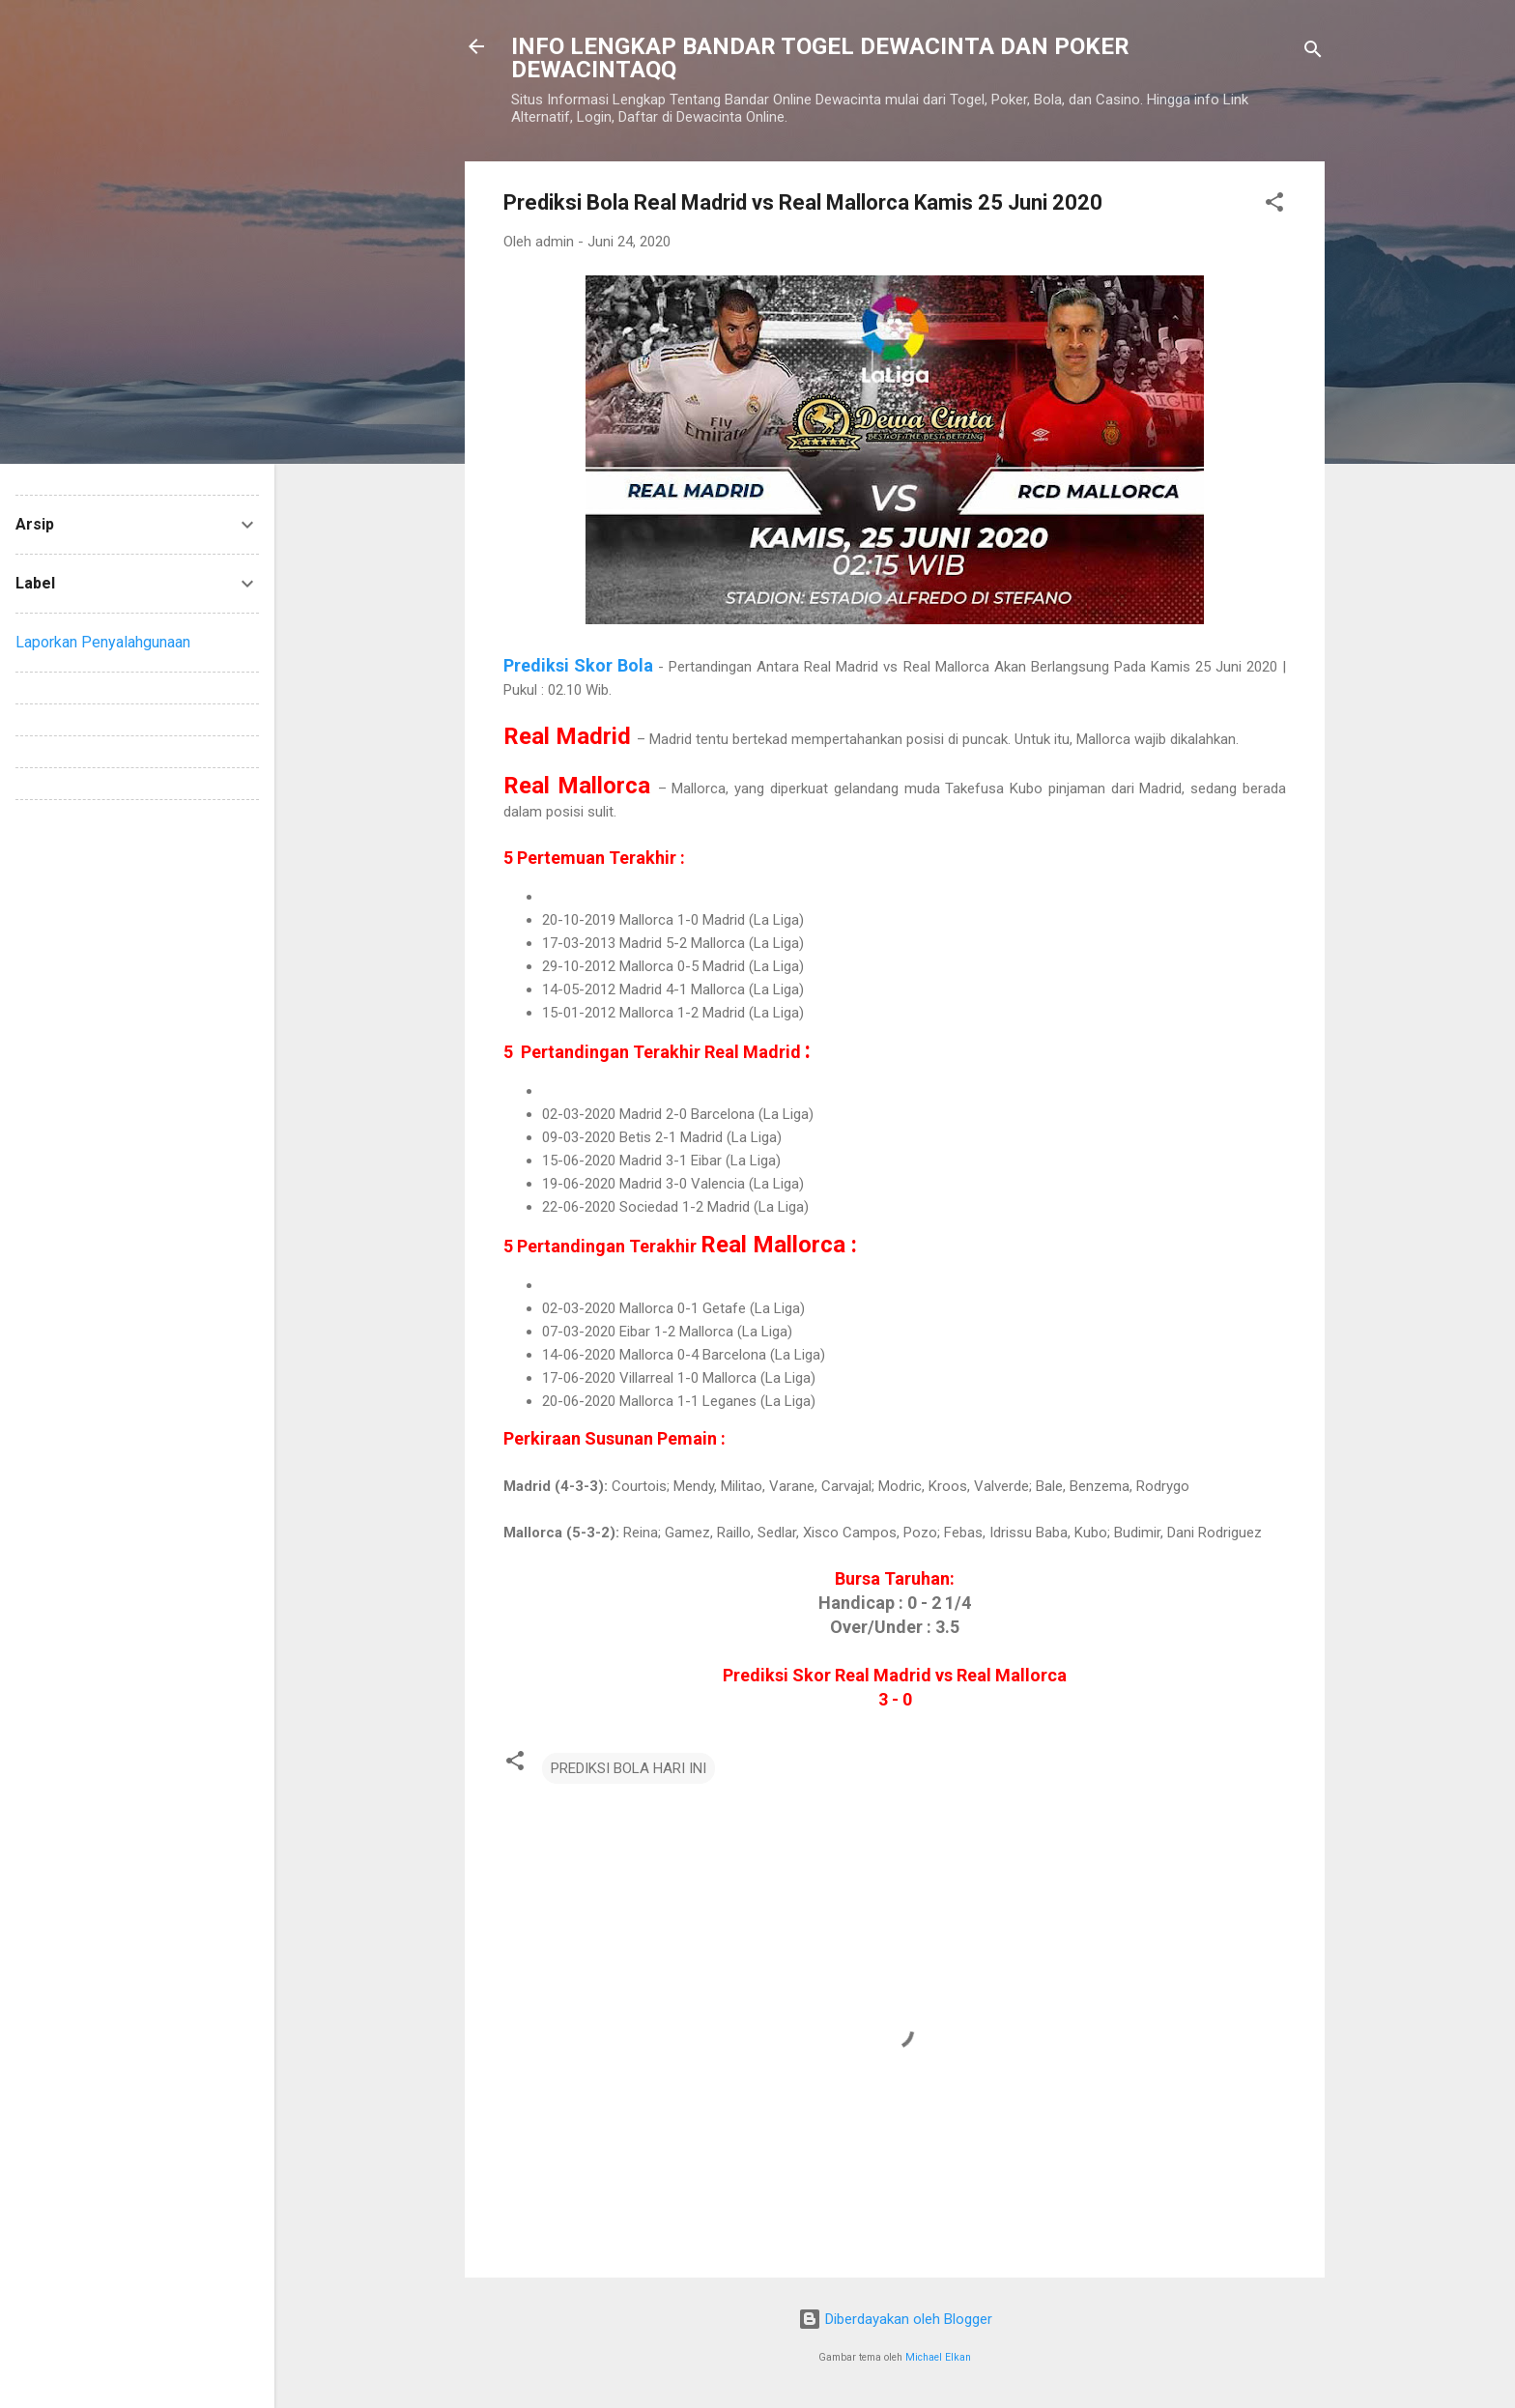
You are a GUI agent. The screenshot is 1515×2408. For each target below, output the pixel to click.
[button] (1274, 205)
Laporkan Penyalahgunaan (102, 642)
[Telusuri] (1313, 52)
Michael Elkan (938, 2357)
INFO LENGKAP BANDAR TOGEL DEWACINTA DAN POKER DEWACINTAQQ (820, 58)
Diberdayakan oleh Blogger (895, 2319)
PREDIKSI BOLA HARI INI (628, 1768)
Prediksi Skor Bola (578, 665)
